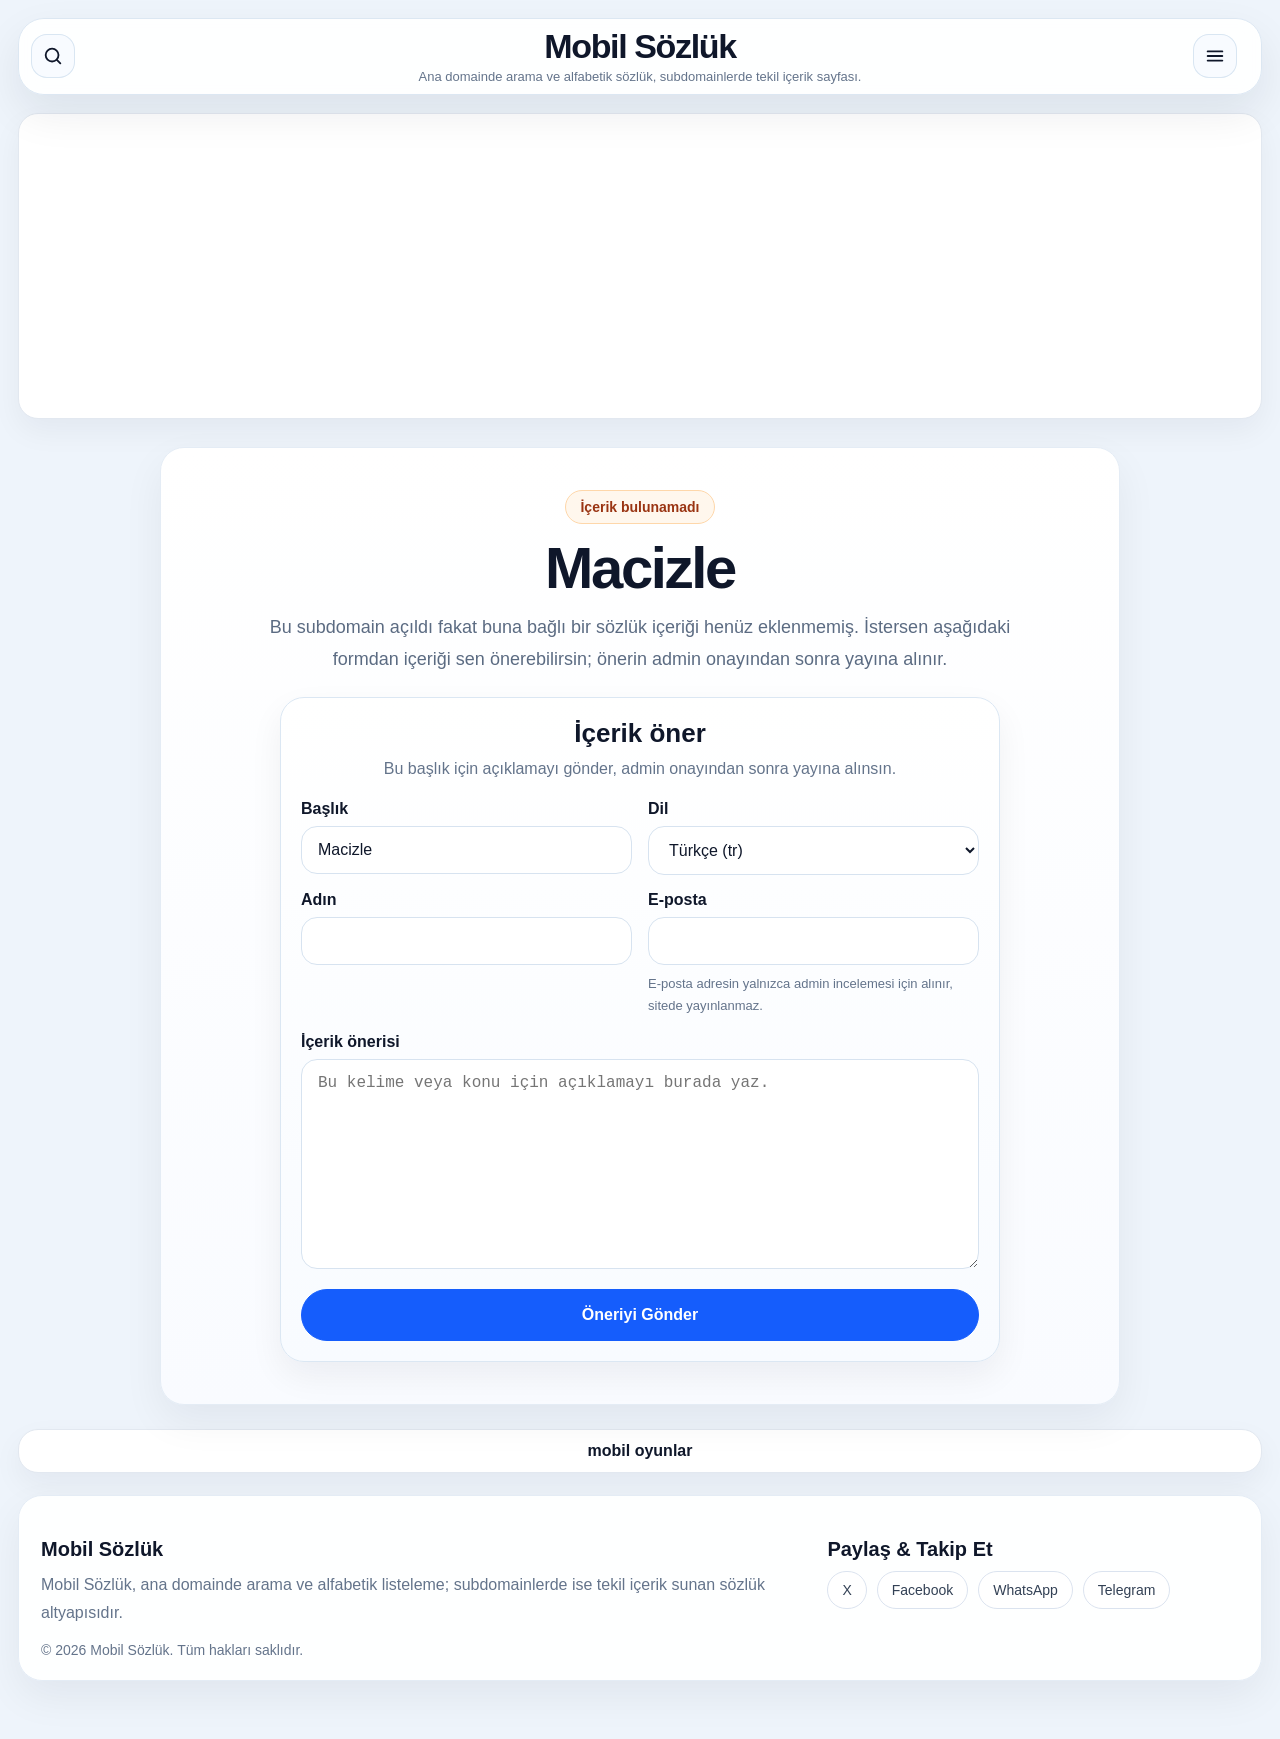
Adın (319, 899)
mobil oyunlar (640, 1490)
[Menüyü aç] (1215, 56)
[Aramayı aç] (53, 56)
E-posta (677, 899)
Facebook (922, 1630)
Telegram (1127, 1630)
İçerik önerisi (350, 1041)
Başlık (324, 808)
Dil (658, 808)
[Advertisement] (631, 266)
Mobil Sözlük (639, 46)
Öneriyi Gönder (640, 1354)
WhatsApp (1025, 1630)
